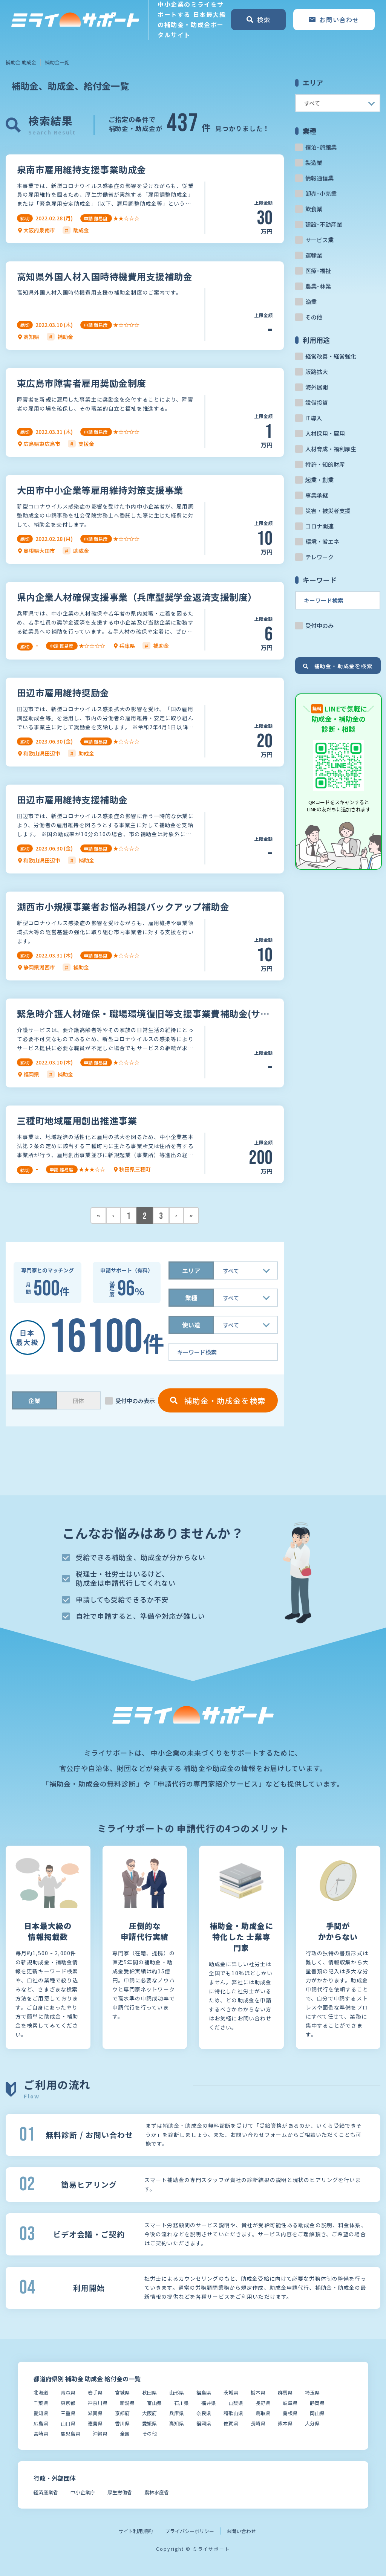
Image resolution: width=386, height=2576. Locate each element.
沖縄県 (100, 2433)
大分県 (312, 2423)
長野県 (263, 2403)
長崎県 (258, 2423)
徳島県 (95, 2423)
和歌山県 (233, 2413)
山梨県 (235, 2403)
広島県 (41, 2423)
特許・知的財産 (325, 464)
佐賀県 (231, 2423)
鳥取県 (263, 2413)
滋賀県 (95, 2413)
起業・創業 (319, 480)
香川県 (122, 2423)
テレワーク (319, 557)
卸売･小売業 (321, 193)
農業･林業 (318, 286)
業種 (191, 1297)
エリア (191, 1270)
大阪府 (149, 2413)
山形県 (176, 2392)
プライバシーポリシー (189, 2531)
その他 (313, 317)
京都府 (122, 2413)
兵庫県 (176, 2413)
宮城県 (122, 2392)
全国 (125, 2433)
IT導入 (313, 418)
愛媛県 (149, 2423)
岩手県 (95, 2392)
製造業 (313, 162)
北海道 (41, 2392)
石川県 (181, 2403)
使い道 (191, 1324)
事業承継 (316, 495)
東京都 (68, 2403)
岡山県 (317, 2413)
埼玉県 (312, 2392)
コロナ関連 (319, 526)
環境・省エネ (322, 541)
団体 (78, 1401)
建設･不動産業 (323, 224)
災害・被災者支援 (328, 511)
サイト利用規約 (135, 2531)
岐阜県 (290, 2403)
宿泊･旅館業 (321, 147)
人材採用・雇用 (325, 433)
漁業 (311, 301)
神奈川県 (97, 2403)
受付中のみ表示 (135, 1401)
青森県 (68, 2392)
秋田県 (149, 2392)
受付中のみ (319, 625)
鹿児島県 (70, 2433)
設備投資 (316, 402)
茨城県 (231, 2392)
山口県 (68, 2423)
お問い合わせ (241, 2531)
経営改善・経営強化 (330, 356)
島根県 (290, 2413)
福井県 (208, 2403)
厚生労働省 (119, 2492)
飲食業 (313, 209)
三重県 (68, 2413)
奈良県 (203, 2413)
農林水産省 (156, 2492)
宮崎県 (41, 2433)
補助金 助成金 (21, 62)
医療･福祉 (318, 271)
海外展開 (316, 387)
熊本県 (285, 2423)
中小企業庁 (82, 2492)
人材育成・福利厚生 (330, 449)
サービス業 (319, 240)
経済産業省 (46, 2492)
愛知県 (41, 2413)
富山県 (154, 2403)
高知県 (176, 2423)
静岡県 (317, 2403)
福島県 (203, 2392)
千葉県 (41, 2403)
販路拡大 (316, 372)
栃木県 (258, 2392)
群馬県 (285, 2392)
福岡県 (203, 2423)
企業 (34, 1400)
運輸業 (313, 255)
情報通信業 (319, 178)
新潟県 (127, 2403)
